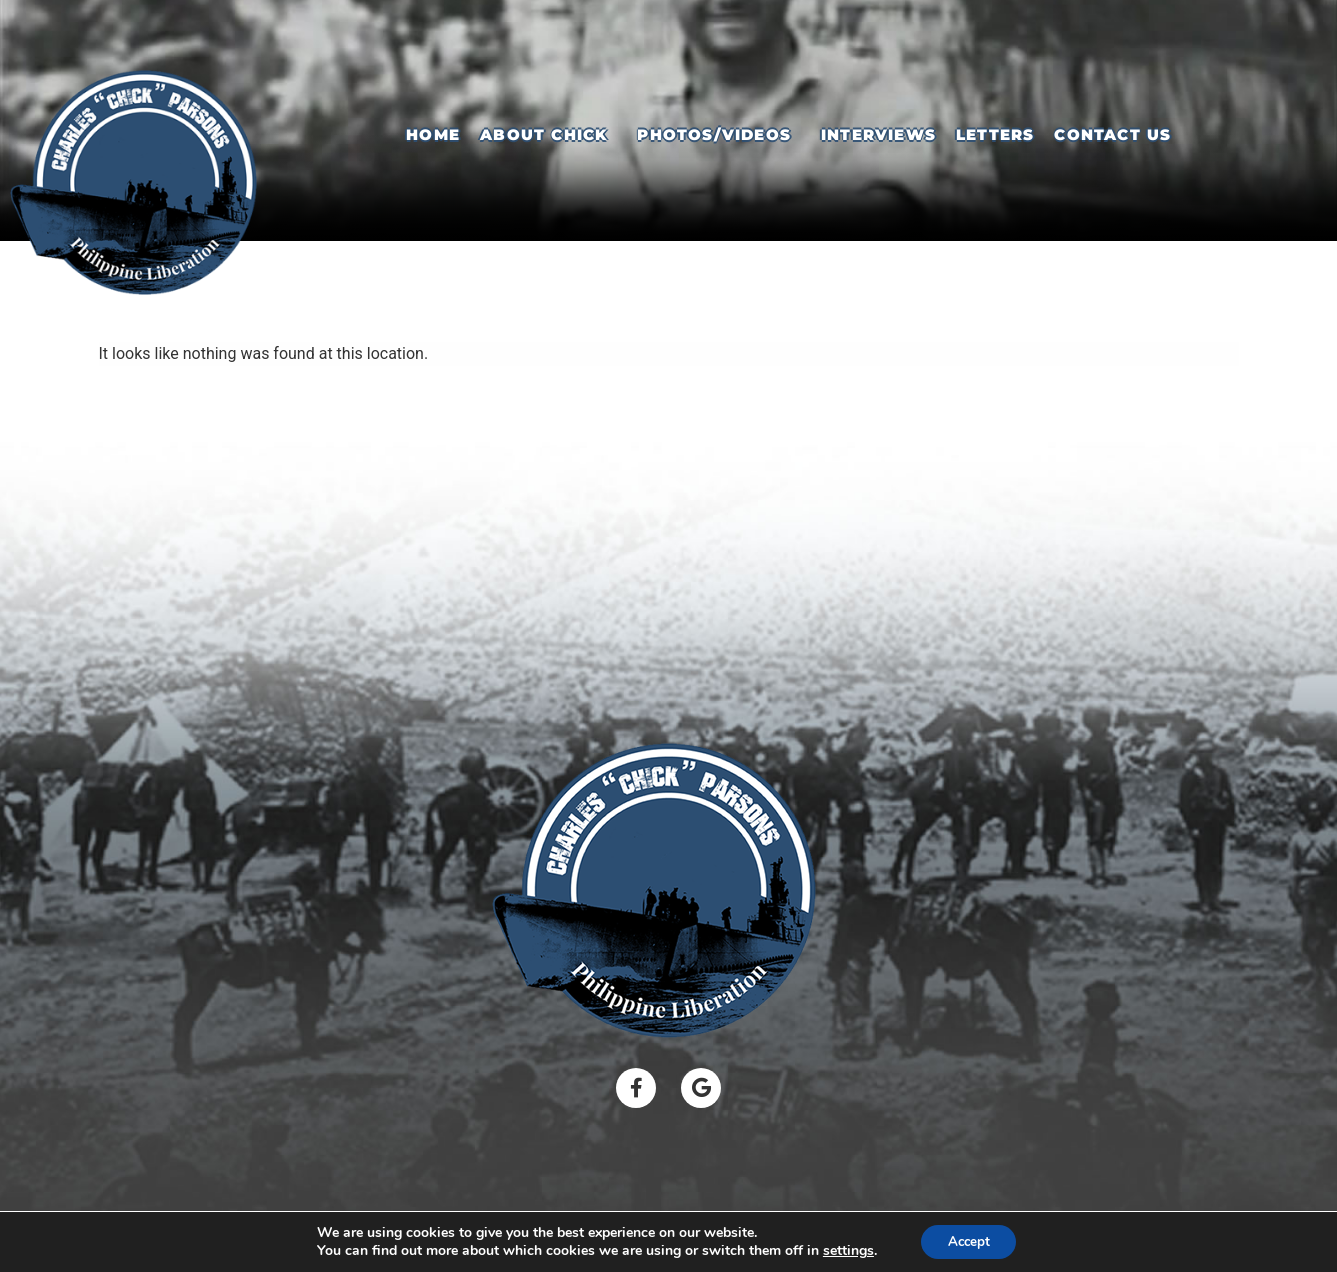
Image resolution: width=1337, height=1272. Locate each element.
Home (433, 135)
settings (843, 1250)
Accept (969, 1240)
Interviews (878, 135)
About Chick (543, 135)
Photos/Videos (714, 135)
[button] (548, 135)
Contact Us (1112, 135)
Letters (995, 135)
